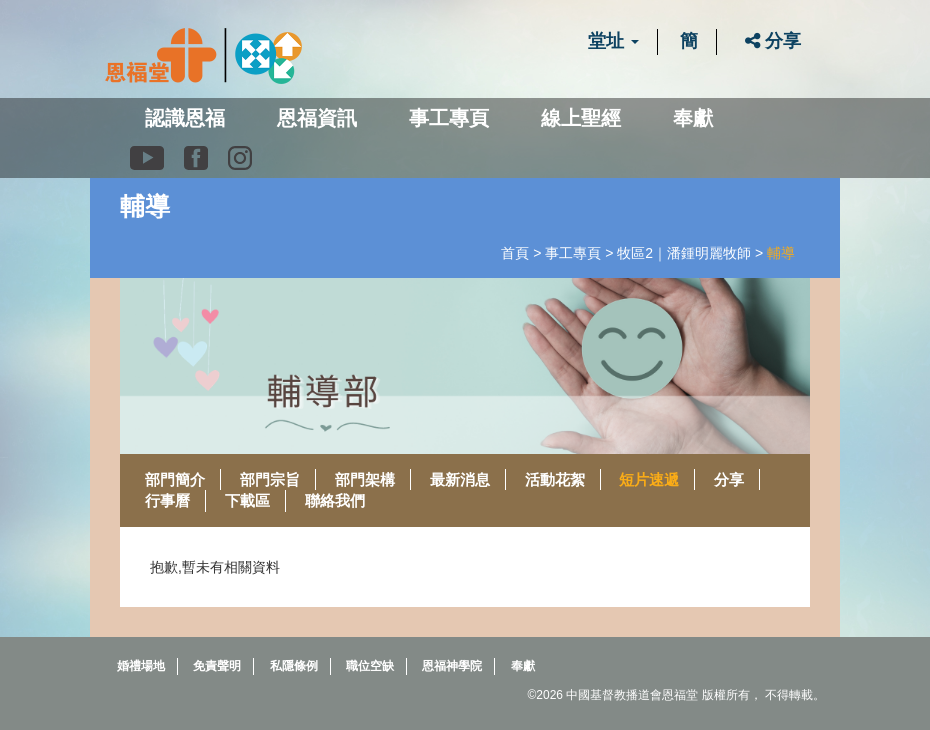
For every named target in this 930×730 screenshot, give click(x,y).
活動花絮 (555, 479)
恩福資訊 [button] (317, 118)
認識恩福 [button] (185, 118)
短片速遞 (649, 479)
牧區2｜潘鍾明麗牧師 (684, 253)
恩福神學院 (452, 666)
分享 (773, 41)
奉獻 (693, 118)
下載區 (247, 500)
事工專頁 (573, 253)
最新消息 (460, 479)
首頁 (515, 253)
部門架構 (365, 479)
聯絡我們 (335, 500)
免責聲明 (217, 666)
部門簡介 (175, 479)
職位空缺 (370, 666)
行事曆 (167, 500)
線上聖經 (581, 118)
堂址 (613, 41)
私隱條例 (294, 666)
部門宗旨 (270, 479)
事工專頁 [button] (449, 118)
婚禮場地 (141, 666)
